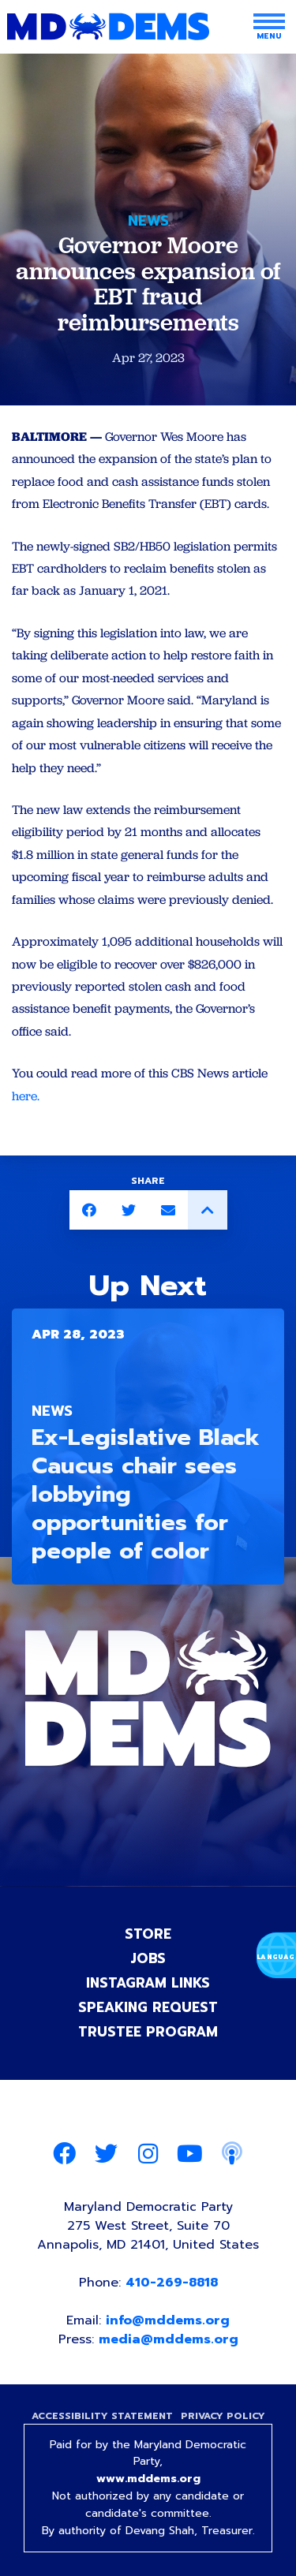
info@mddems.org (168, 2320)
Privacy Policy (223, 2416)
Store (148, 1934)
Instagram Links (148, 1983)
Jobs (148, 1958)
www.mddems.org (148, 2478)
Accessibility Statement (102, 2416)
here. (25, 1096)
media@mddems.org (168, 2339)
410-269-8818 (172, 2282)
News (148, 221)
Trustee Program (148, 2032)
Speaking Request (148, 2007)
